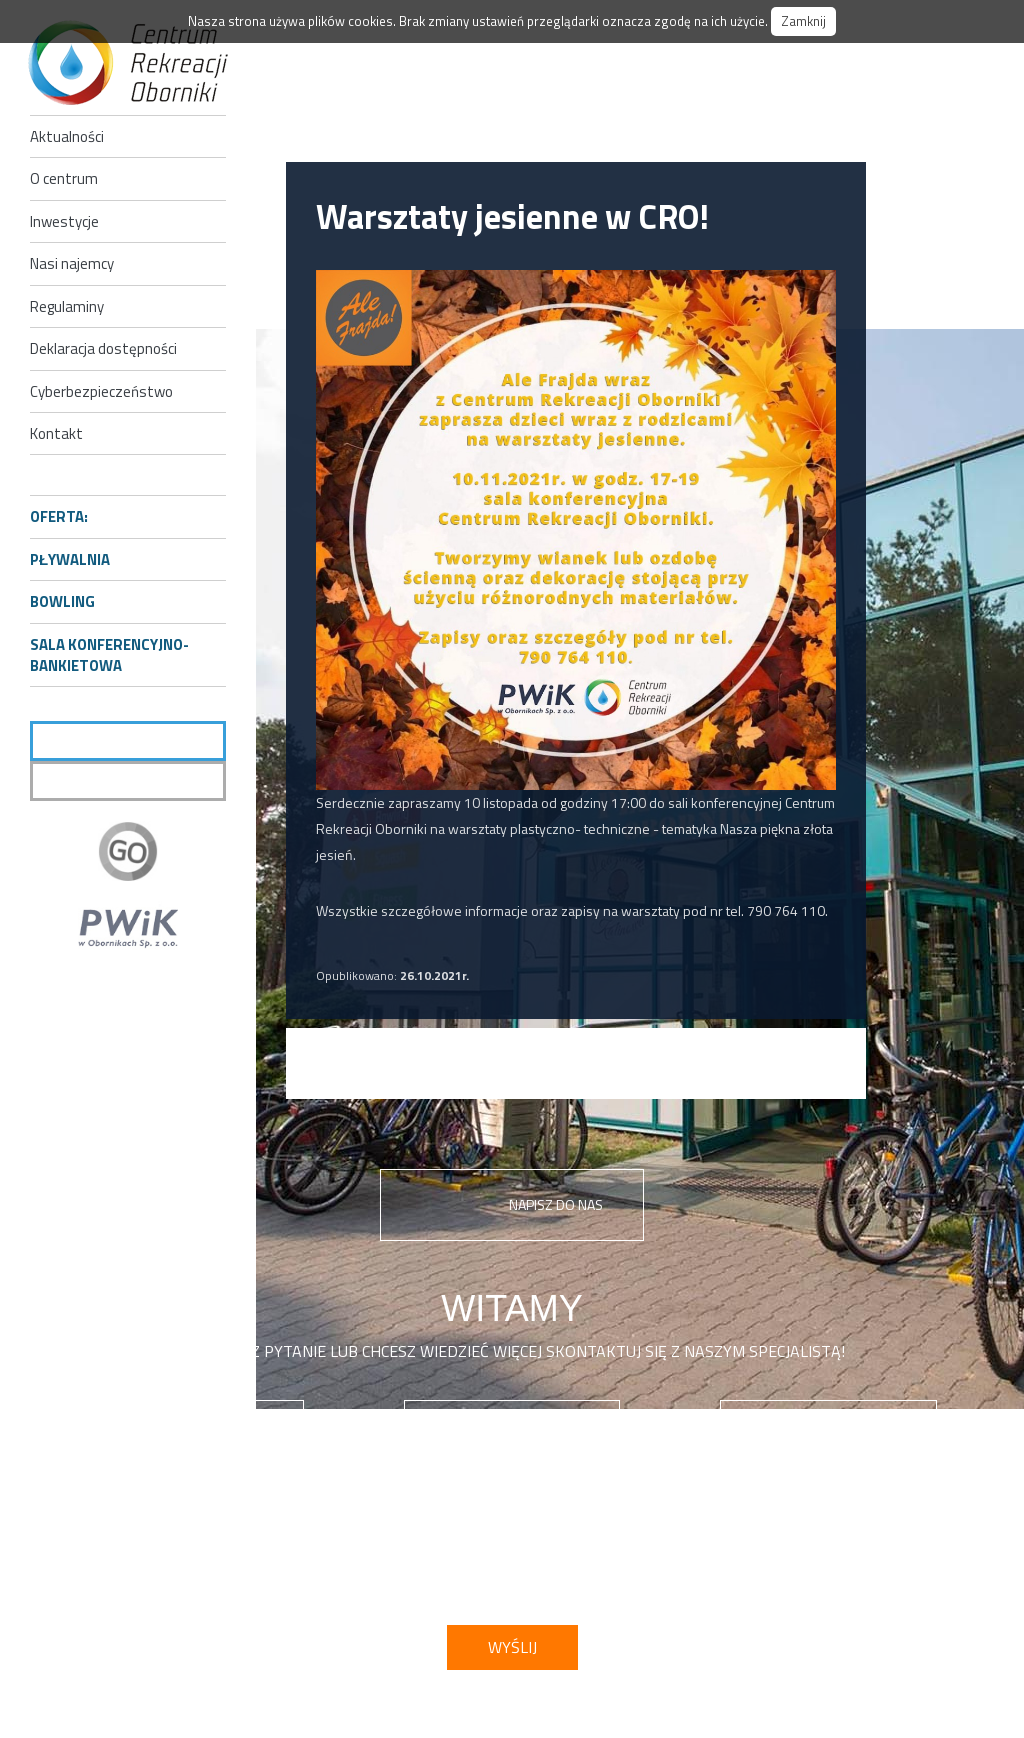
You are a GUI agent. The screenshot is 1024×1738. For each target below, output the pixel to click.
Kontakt (56, 433)
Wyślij (512, 1647)
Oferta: (59, 516)
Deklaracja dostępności (103, 348)
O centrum (64, 178)
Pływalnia (70, 559)
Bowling (62, 601)
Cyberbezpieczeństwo (101, 391)
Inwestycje (64, 221)
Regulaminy (67, 306)
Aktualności (67, 136)
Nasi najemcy (72, 263)
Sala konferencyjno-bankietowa (109, 655)
